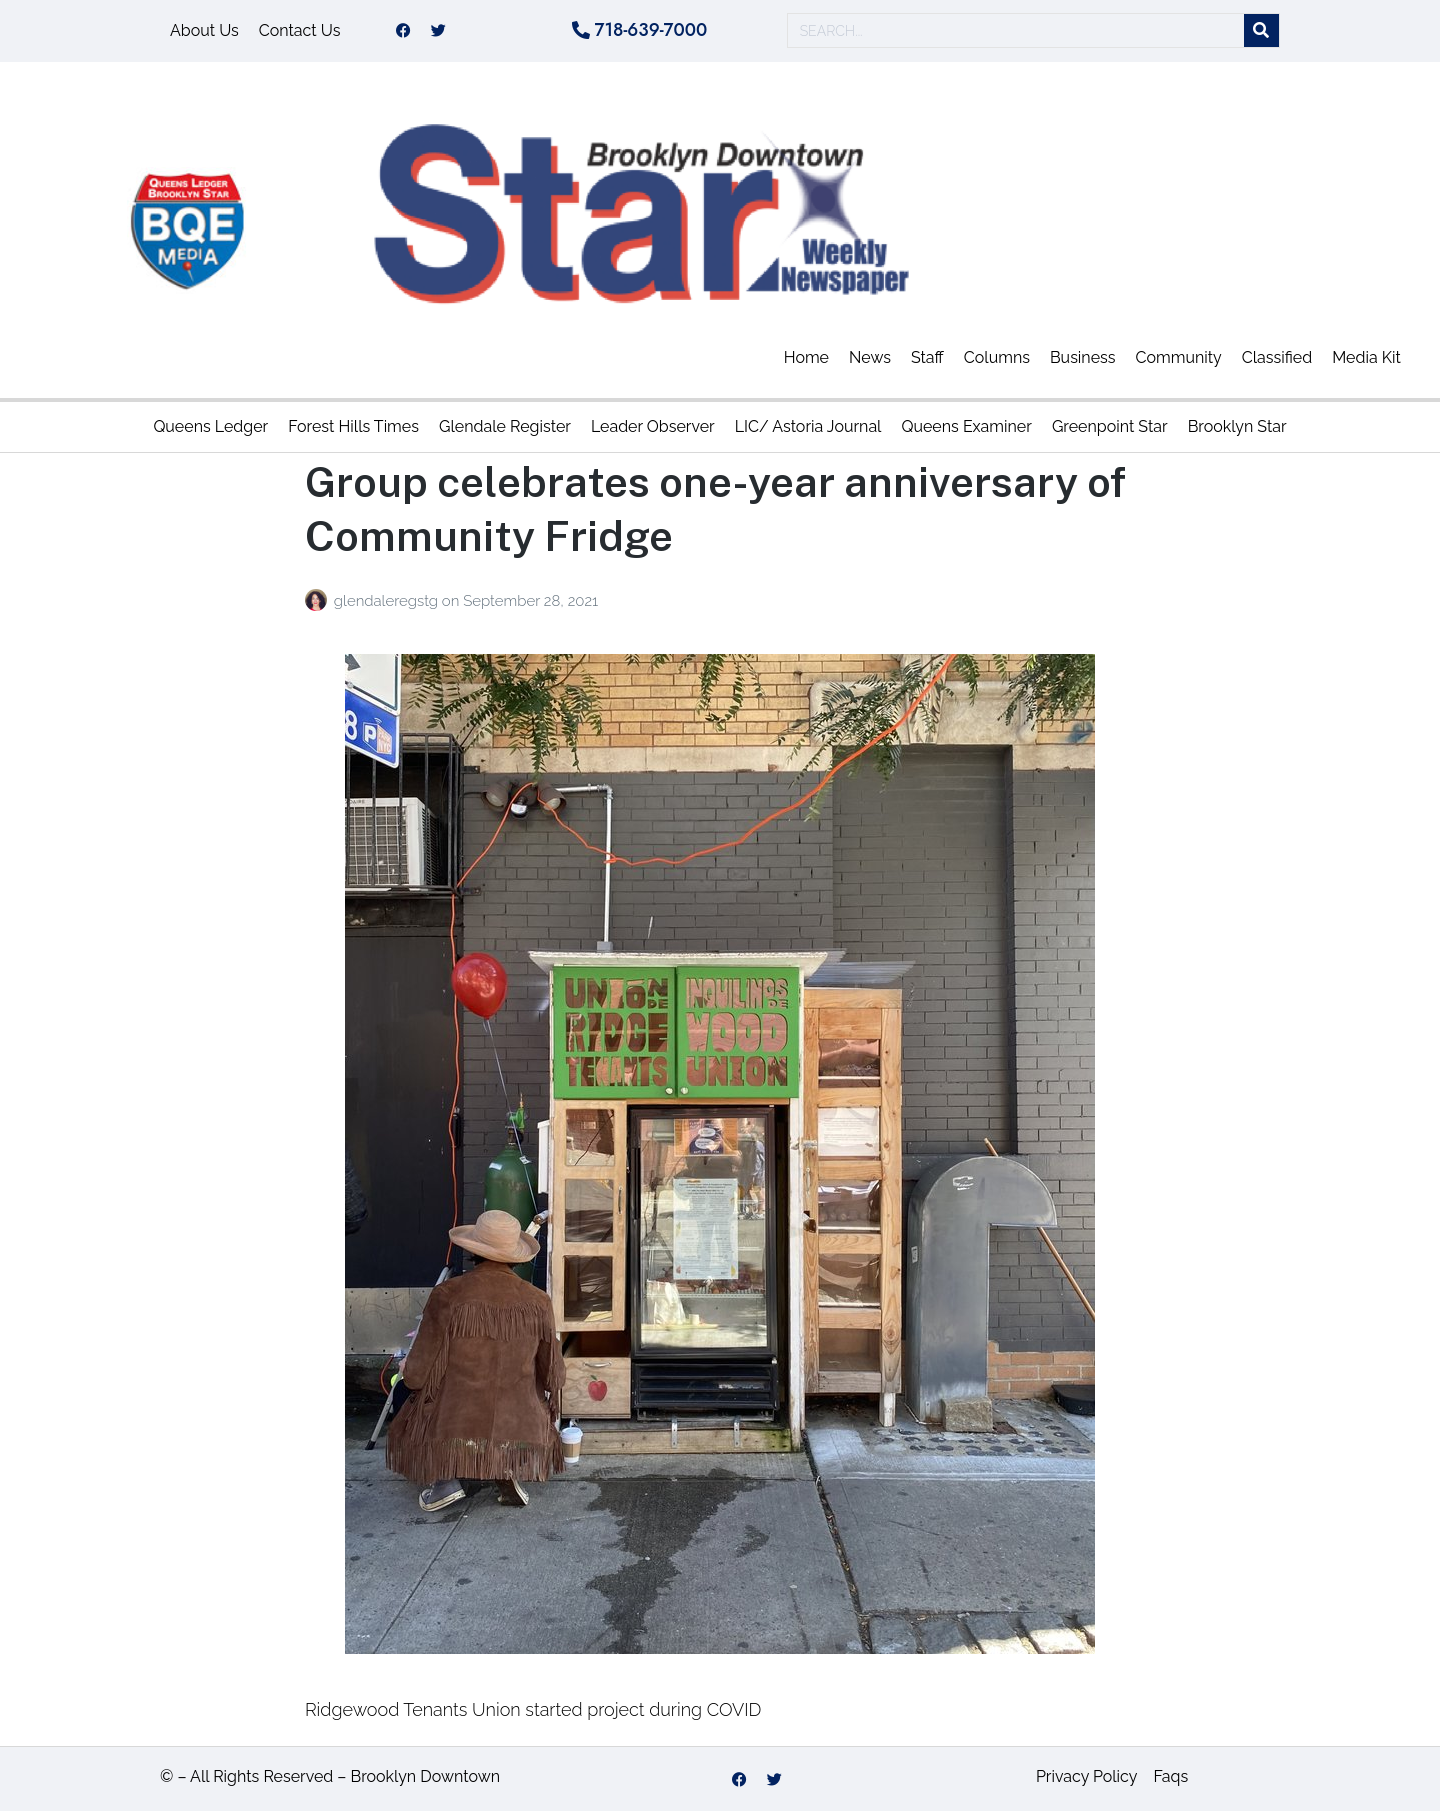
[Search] (1261, 31)
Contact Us (300, 30)
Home (806, 357)
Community (1179, 357)
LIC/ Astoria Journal (808, 426)
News (870, 357)
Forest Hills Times (353, 426)
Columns (997, 357)
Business (1083, 357)
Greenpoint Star (1110, 426)
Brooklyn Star (1237, 426)
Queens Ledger (210, 426)
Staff (927, 357)
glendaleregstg (388, 601)
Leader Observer (653, 426)
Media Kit (1366, 357)
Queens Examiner (966, 426)
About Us (204, 30)
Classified (1277, 357)
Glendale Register (505, 426)
